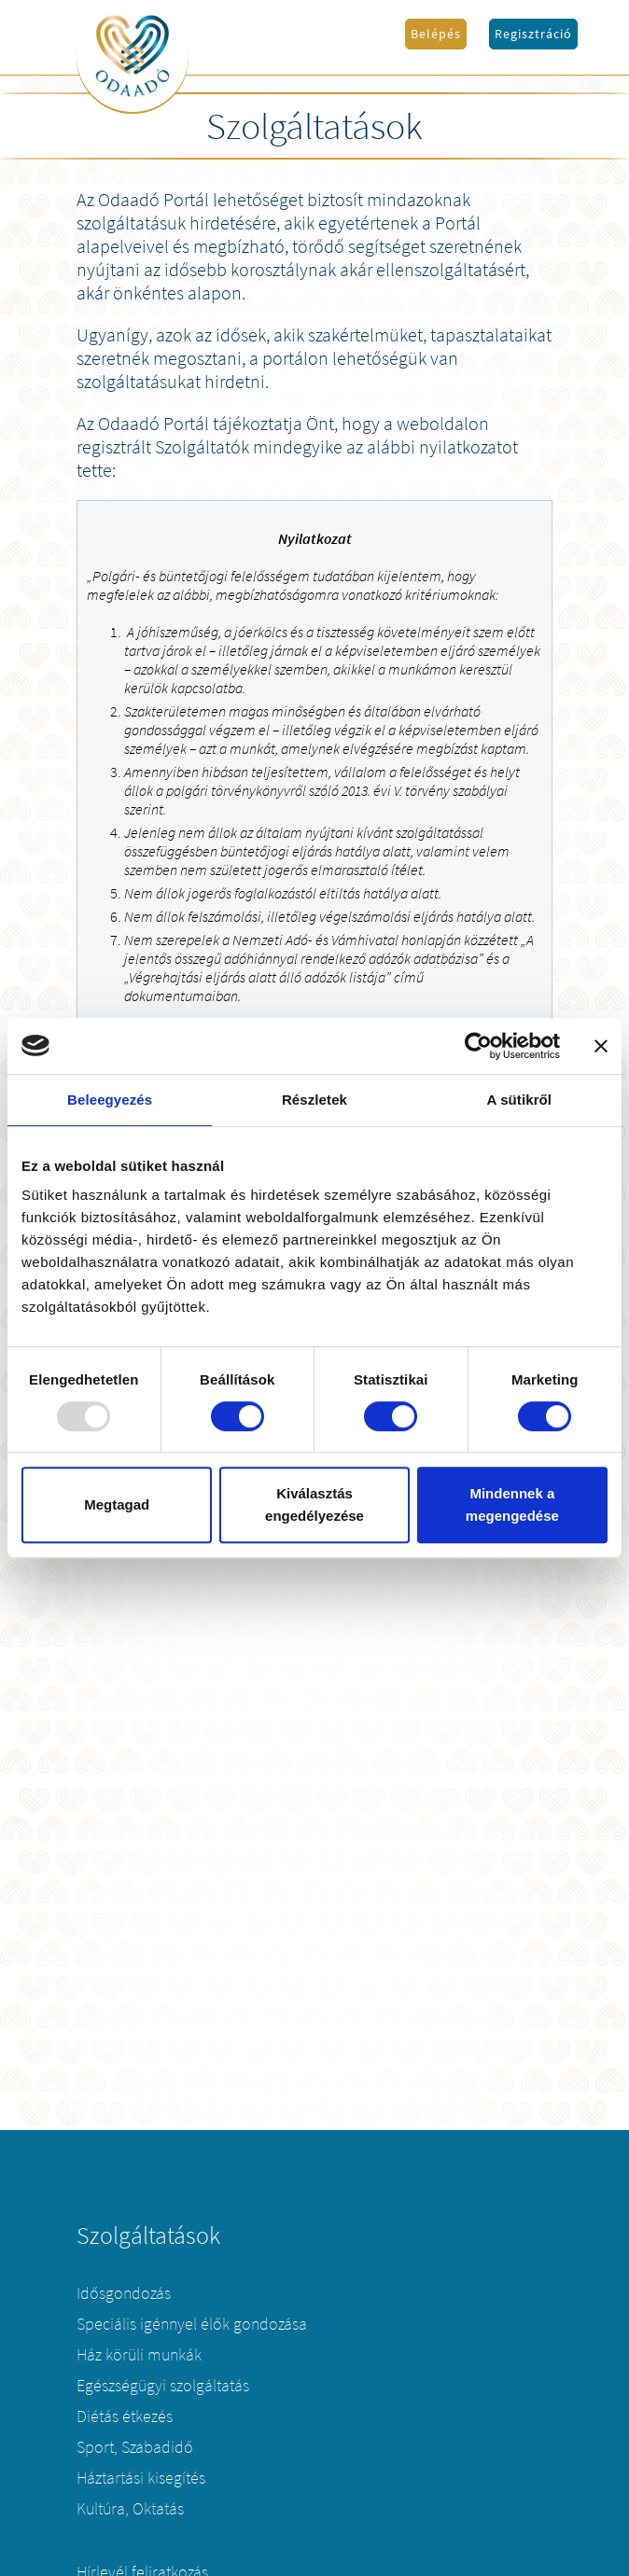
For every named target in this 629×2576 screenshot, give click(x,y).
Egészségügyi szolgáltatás (163, 2385)
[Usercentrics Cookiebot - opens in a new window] (478, 1046)
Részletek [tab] (314, 1099)
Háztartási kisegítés (141, 2478)
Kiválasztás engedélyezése (314, 1504)
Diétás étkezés (125, 2416)
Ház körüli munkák (139, 2355)
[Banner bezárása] (601, 1045)
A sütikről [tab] (519, 1099)
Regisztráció (533, 33)
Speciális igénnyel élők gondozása (192, 2324)
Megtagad (116, 1504)
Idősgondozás (124, 2293)
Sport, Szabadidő (135, 2447)
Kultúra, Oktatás (130, 2509)
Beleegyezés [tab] (109, 1099)
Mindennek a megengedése (512, 1504)
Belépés (436, 33)
